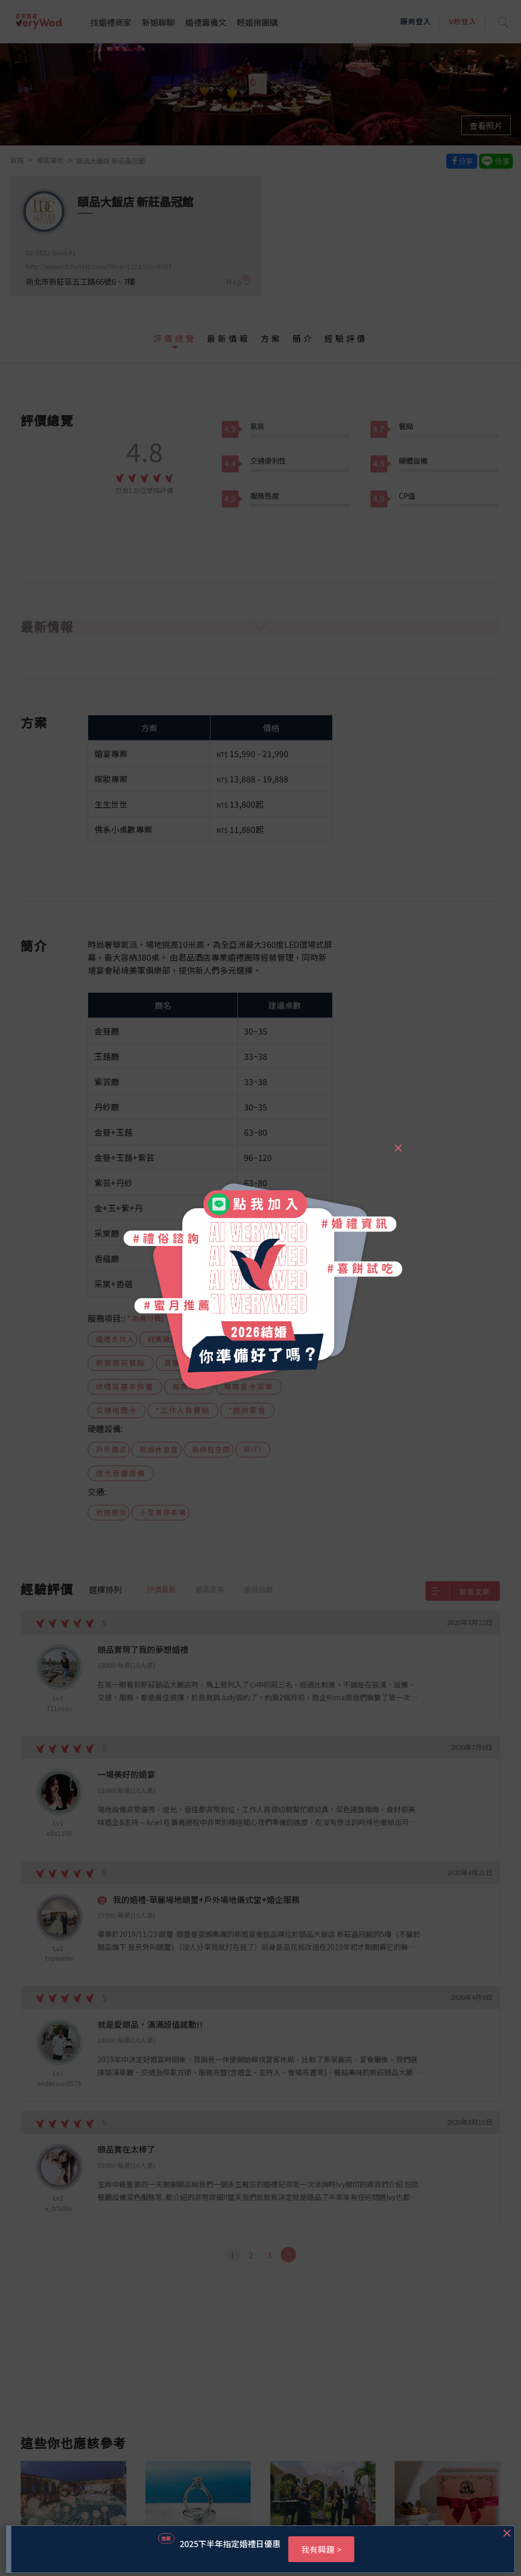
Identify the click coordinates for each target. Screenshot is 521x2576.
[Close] (397, 1143)
